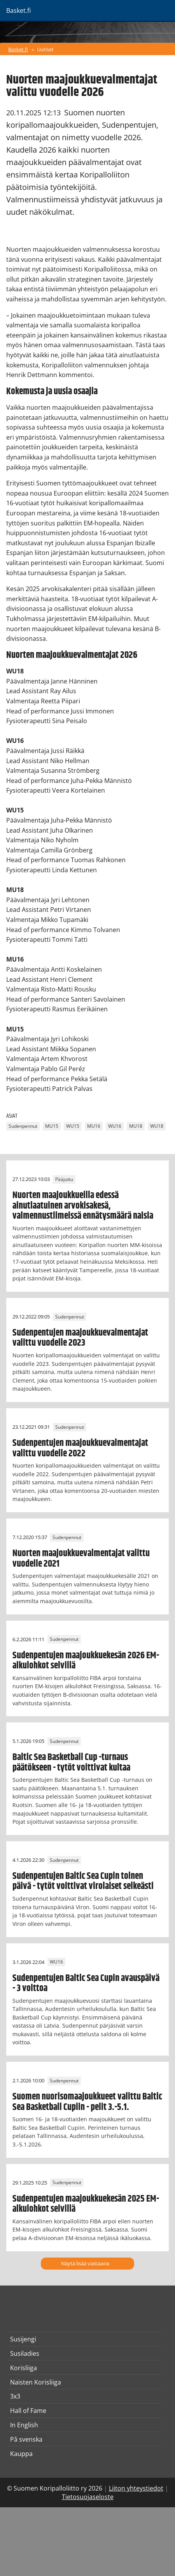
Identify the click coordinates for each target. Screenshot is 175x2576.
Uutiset (45, 49)
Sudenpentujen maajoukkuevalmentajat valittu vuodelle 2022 (80, 1448)
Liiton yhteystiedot (136, 2488)
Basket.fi (18, 49)
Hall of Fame (28, 2410)
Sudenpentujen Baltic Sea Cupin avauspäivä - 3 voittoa (85, 1983)
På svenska (26, 2439)
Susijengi (23, 2339)
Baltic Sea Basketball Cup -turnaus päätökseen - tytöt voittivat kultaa (71, 1762)
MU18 (135, 1126)
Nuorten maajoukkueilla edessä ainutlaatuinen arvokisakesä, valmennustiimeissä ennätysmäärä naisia (82, 1205)
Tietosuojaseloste (88, 2497)
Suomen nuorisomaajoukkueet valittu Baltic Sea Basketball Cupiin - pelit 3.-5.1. (87, 2102)
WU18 (156, 1126)
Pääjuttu (64, 1179)
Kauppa (21, 2453)
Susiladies (24, 2353)
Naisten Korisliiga (35, 2382)
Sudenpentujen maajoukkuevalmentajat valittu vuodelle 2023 (80, 1338)
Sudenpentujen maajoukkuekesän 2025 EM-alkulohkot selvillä (85, 2204)
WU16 (114, 1126)
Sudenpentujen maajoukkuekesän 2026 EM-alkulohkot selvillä (85, 1661)
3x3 (15, 2396)
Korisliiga (23, 2368)
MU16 (93, 1126)
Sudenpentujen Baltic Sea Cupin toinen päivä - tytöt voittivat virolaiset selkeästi (83, 1881)
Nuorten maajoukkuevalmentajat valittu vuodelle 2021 (81, 1558)
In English (24, 2425)
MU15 (51, 1126)
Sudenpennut (23, 1126)
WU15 (72, 1126)
